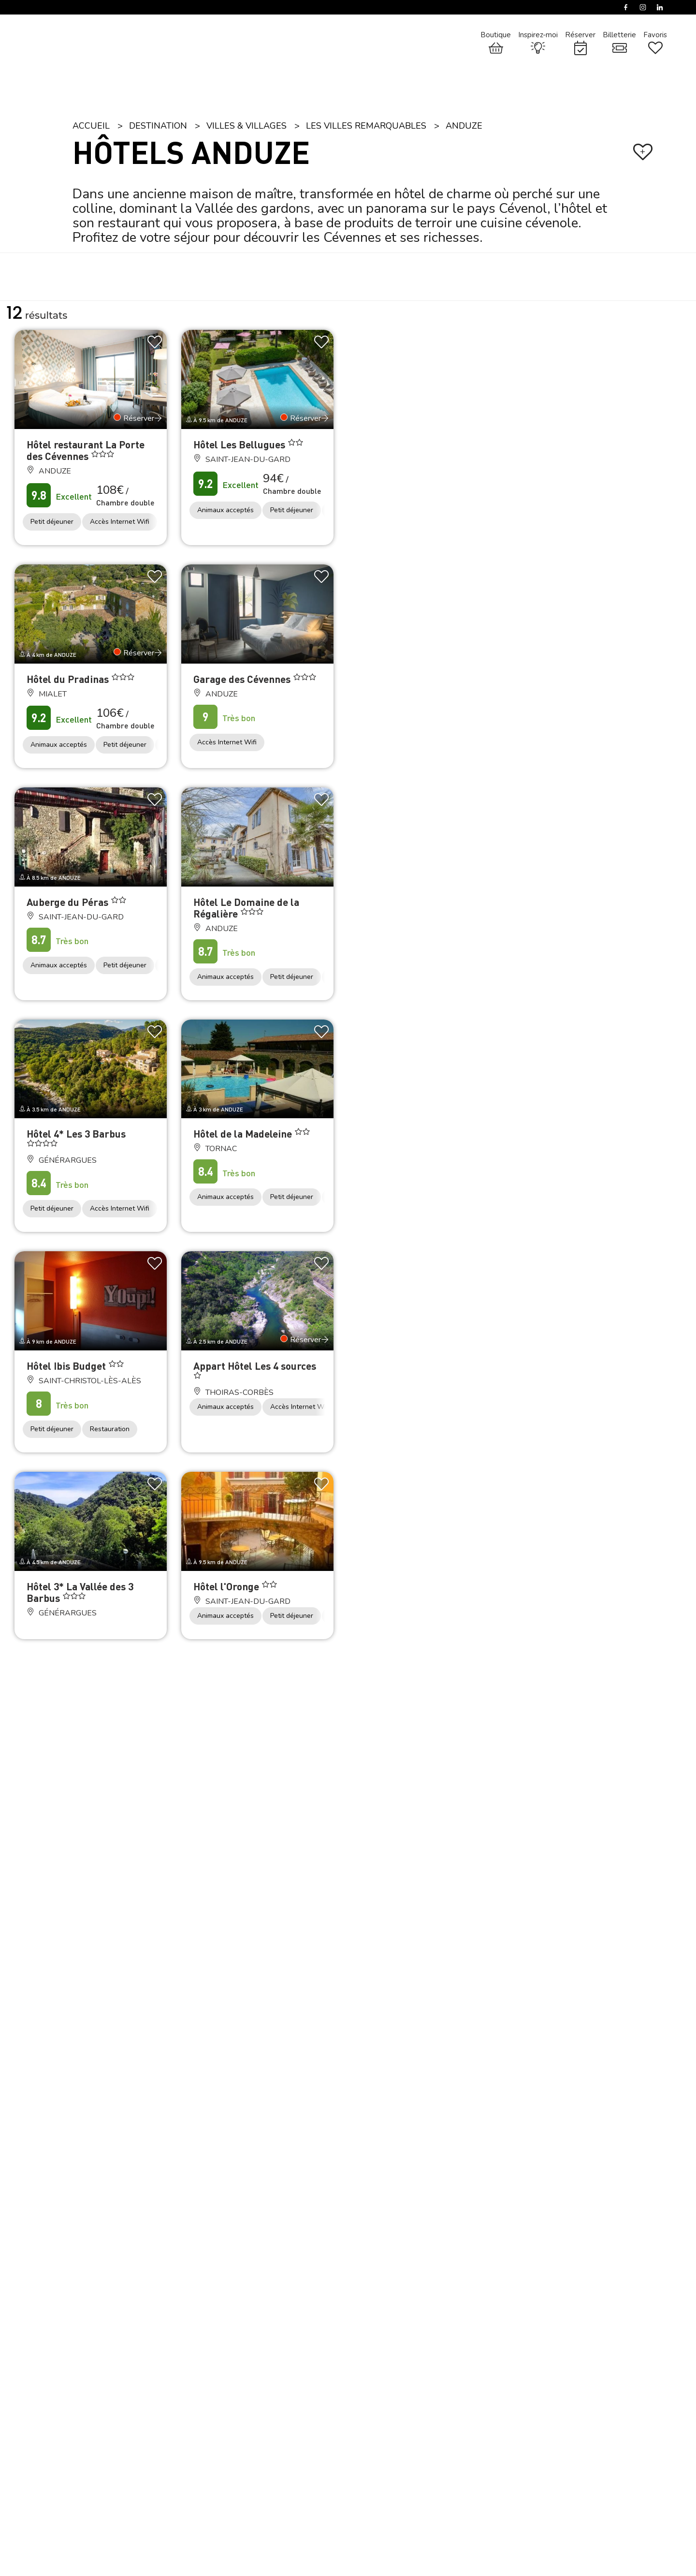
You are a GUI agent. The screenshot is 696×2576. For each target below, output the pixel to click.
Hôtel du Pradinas (69, 678)
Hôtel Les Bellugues (240, 444)
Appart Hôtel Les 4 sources (254, 1365)
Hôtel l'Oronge (227, 1586)
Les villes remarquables (366, 126)
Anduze (464, 126)
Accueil (91, 126)
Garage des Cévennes (243, 678)
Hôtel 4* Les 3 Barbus (76, 1133)
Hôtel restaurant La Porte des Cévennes (86, 450)
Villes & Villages (246, 126)
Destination (158, 126)
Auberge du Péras (69, 901)
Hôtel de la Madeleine (243, 1133)
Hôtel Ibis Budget (67, 1365)
